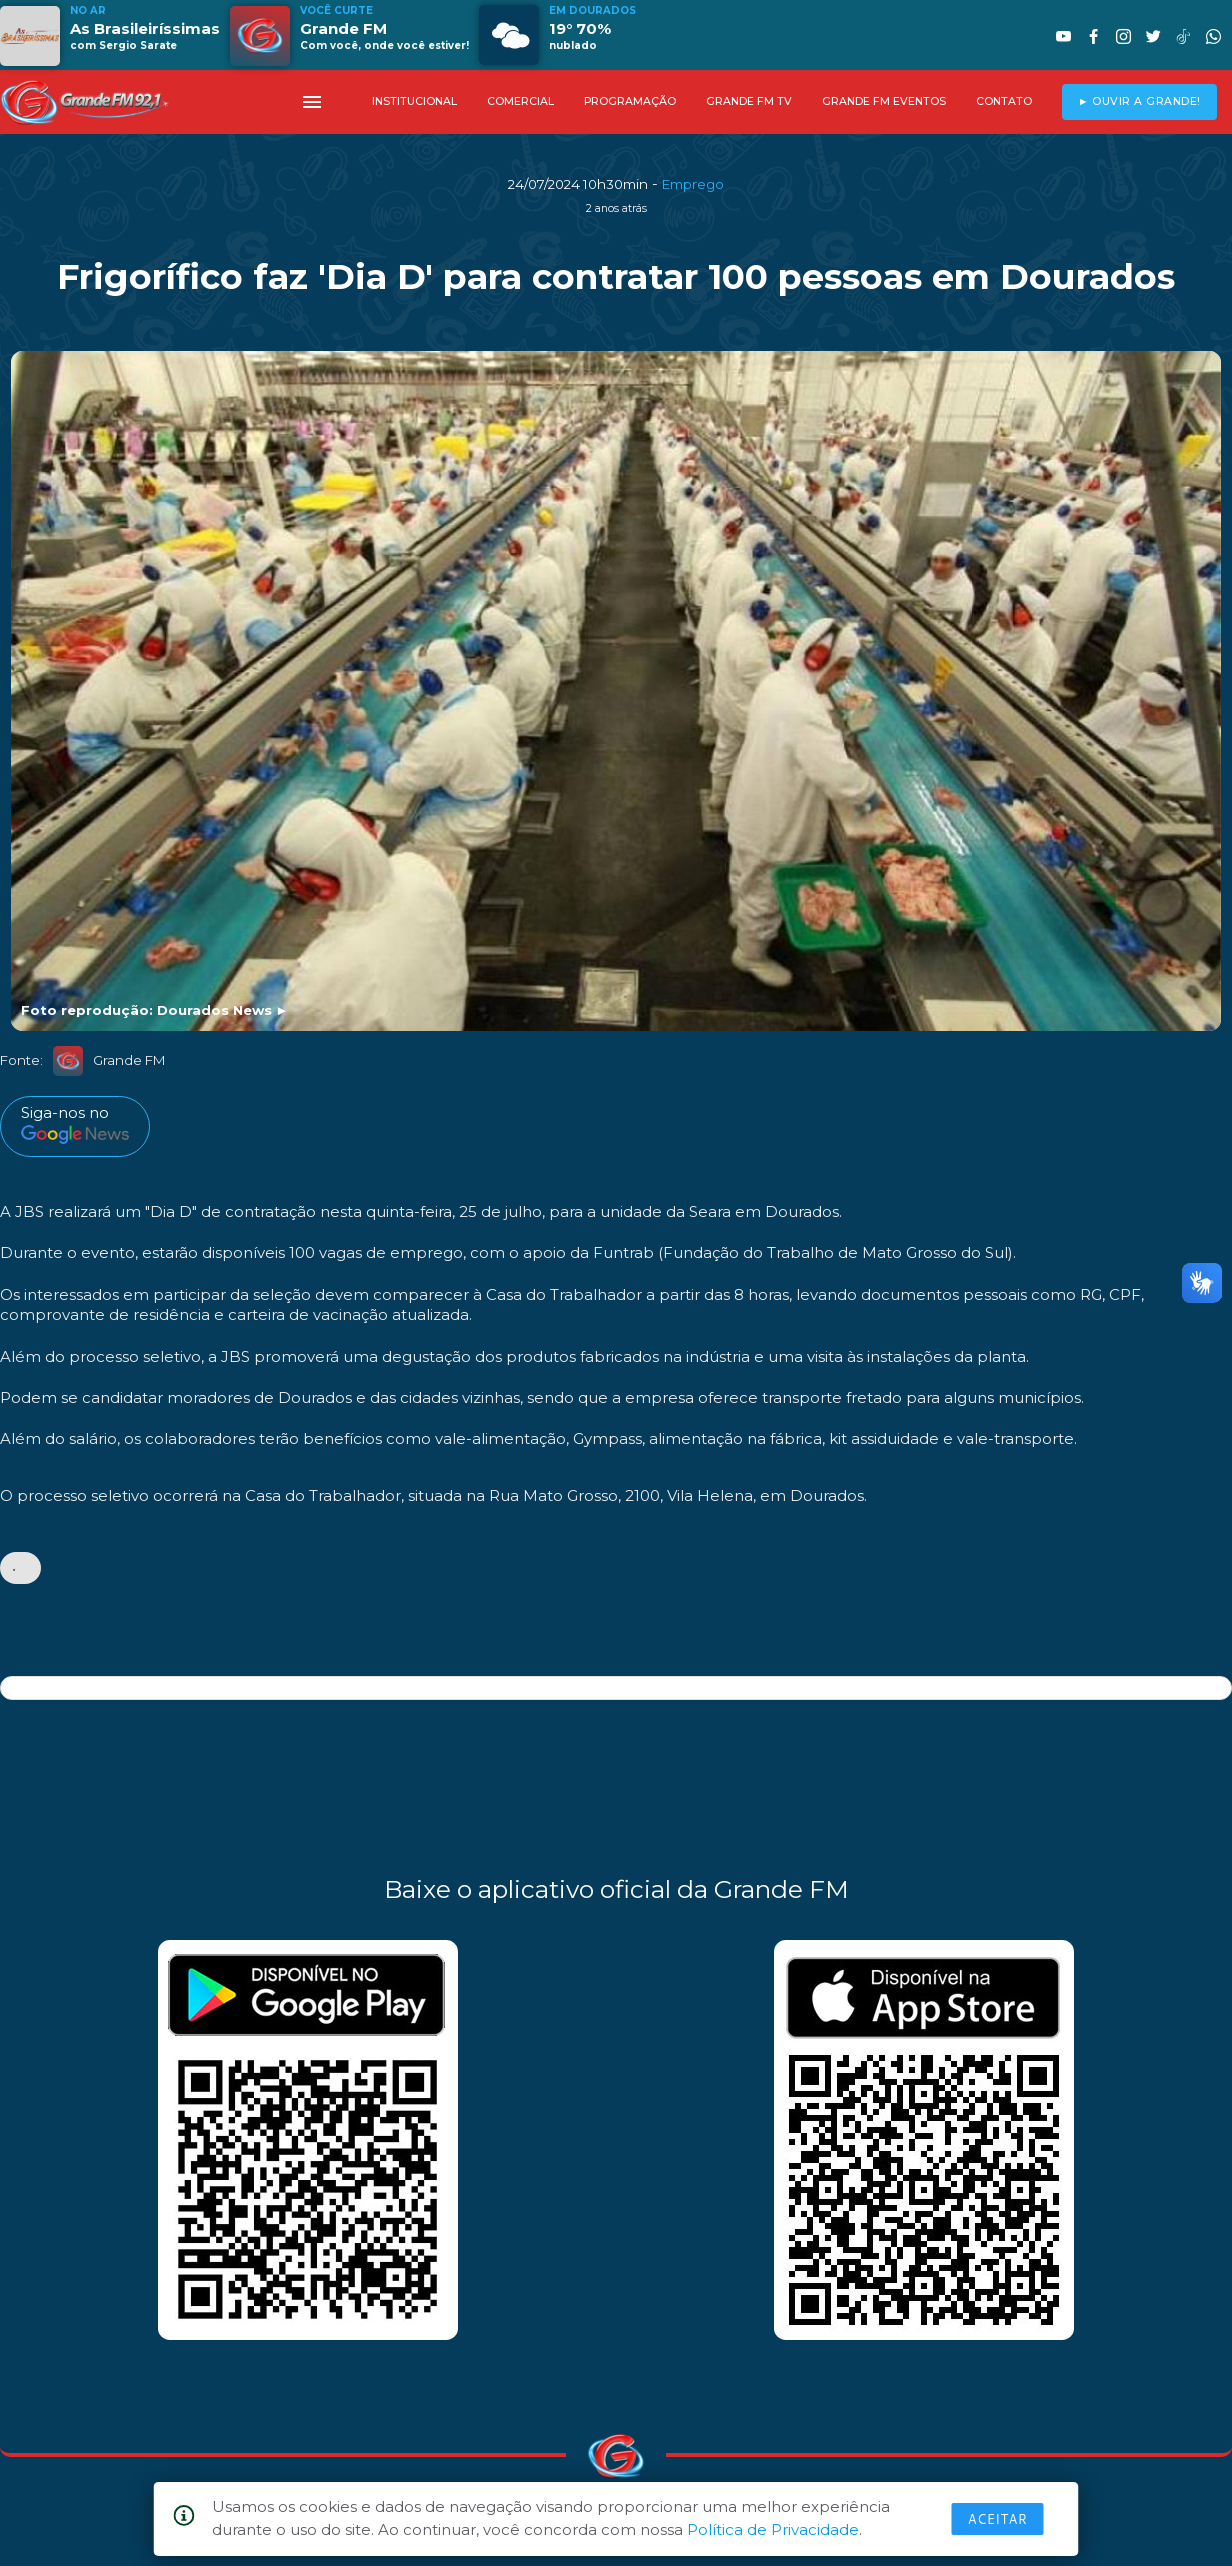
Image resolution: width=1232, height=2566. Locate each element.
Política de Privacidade (773, 2529)
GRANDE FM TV (749, 101)
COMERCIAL (520, 101)
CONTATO (1004, 101)
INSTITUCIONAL (414, 101)
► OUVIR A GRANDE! (1139, 101)
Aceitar (998, 2519)
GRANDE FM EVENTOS (884, 101)
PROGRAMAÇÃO (630, 101)
